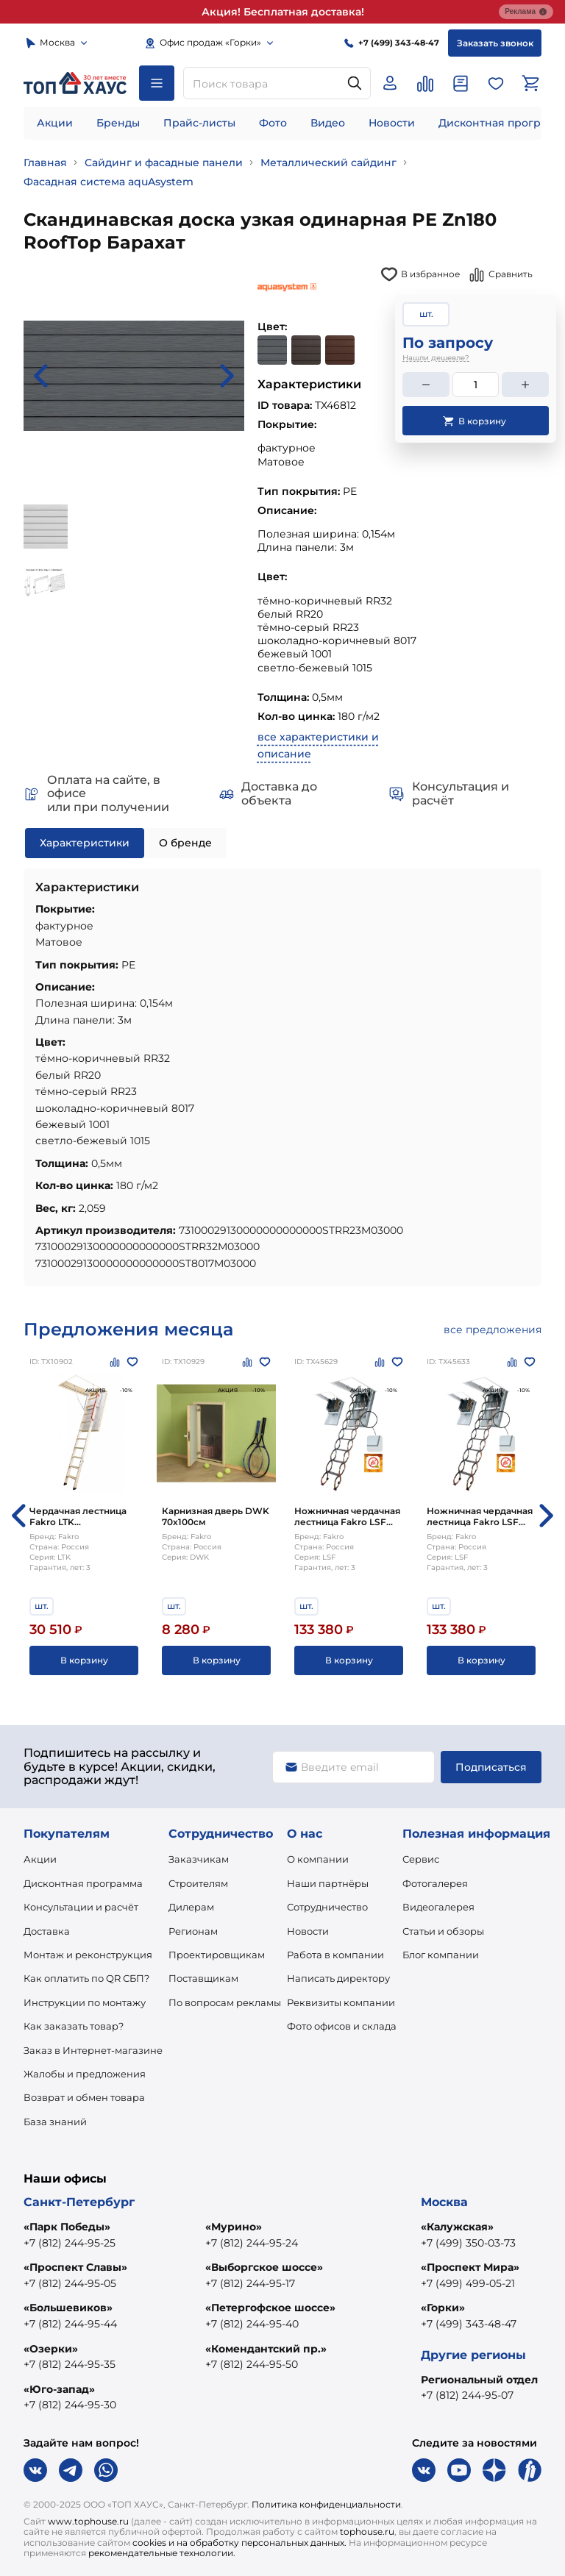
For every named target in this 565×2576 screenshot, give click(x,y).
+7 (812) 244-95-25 (70, 2242)
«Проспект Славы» (75, 2267)
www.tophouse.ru (88, 2521)
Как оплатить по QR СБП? (86, 1978)
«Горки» (443, 2307)
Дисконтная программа (83, 1883)
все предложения (492, 1329)
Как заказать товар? (74, 2026)
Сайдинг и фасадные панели (164, 162)
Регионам (193, 1931)
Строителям (198, 1883)
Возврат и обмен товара (84, 2097)
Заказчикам (198, 1859)
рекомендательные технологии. (161, 2552)
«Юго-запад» (59, 2389)
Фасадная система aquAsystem (108, 181)
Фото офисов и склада (342, 2026)
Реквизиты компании (341, 2002)
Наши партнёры (328, 1883)
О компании (318, 1859)
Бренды (118, 122)
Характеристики (84, 842)
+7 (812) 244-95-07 (467, 2395)
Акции (55, 122)
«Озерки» (51, 2348)
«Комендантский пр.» (266, 2348)
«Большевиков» (68, 2307)
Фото (273, 122)
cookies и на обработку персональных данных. (239, 2542)
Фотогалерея (435, 1883)
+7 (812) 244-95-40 (252, 2323)
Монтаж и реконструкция (88, 1954)
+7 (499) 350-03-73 (468, 2242)
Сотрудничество (327, 1907)
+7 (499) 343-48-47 (468, 2323)
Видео (327, 122)
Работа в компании (335, 1954)
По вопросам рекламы (224, 2002)
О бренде (185, 842)
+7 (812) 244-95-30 (70, 2404)
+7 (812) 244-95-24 (251, 2242)
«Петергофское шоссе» (270, 2307)
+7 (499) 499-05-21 (468, 2283)
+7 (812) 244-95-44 (70, 2323)
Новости (392, 122)
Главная (45, 162)
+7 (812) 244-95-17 (250, 2283)
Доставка (47, 1931)
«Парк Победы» (67, 2226)
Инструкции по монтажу (85, 2002)
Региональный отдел (479, 2379)
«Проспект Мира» (470, 2267)
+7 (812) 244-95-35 (70, 2364)
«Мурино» (233, 2226)
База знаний (55, 2121)
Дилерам (191, 1907)
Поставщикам (203, 1978)
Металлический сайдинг (328, 162)
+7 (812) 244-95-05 (70, 2283)
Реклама (526, 11)
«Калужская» (457, 2226)
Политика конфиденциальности (326, 2504)
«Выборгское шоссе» (264, 2267)
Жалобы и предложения (85, 2074)
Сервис (420, 1859)
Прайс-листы (199, 122)
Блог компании (440, 1954)
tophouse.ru (367, 2531)
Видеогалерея (438, 1907)
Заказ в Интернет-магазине (93, 2050)
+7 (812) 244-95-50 (251, 2364)
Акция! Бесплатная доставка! (283, 11)
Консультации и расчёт (81, 1907)
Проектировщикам (216, 1954)
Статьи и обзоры (443, 1931)
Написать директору (338, 1978)
